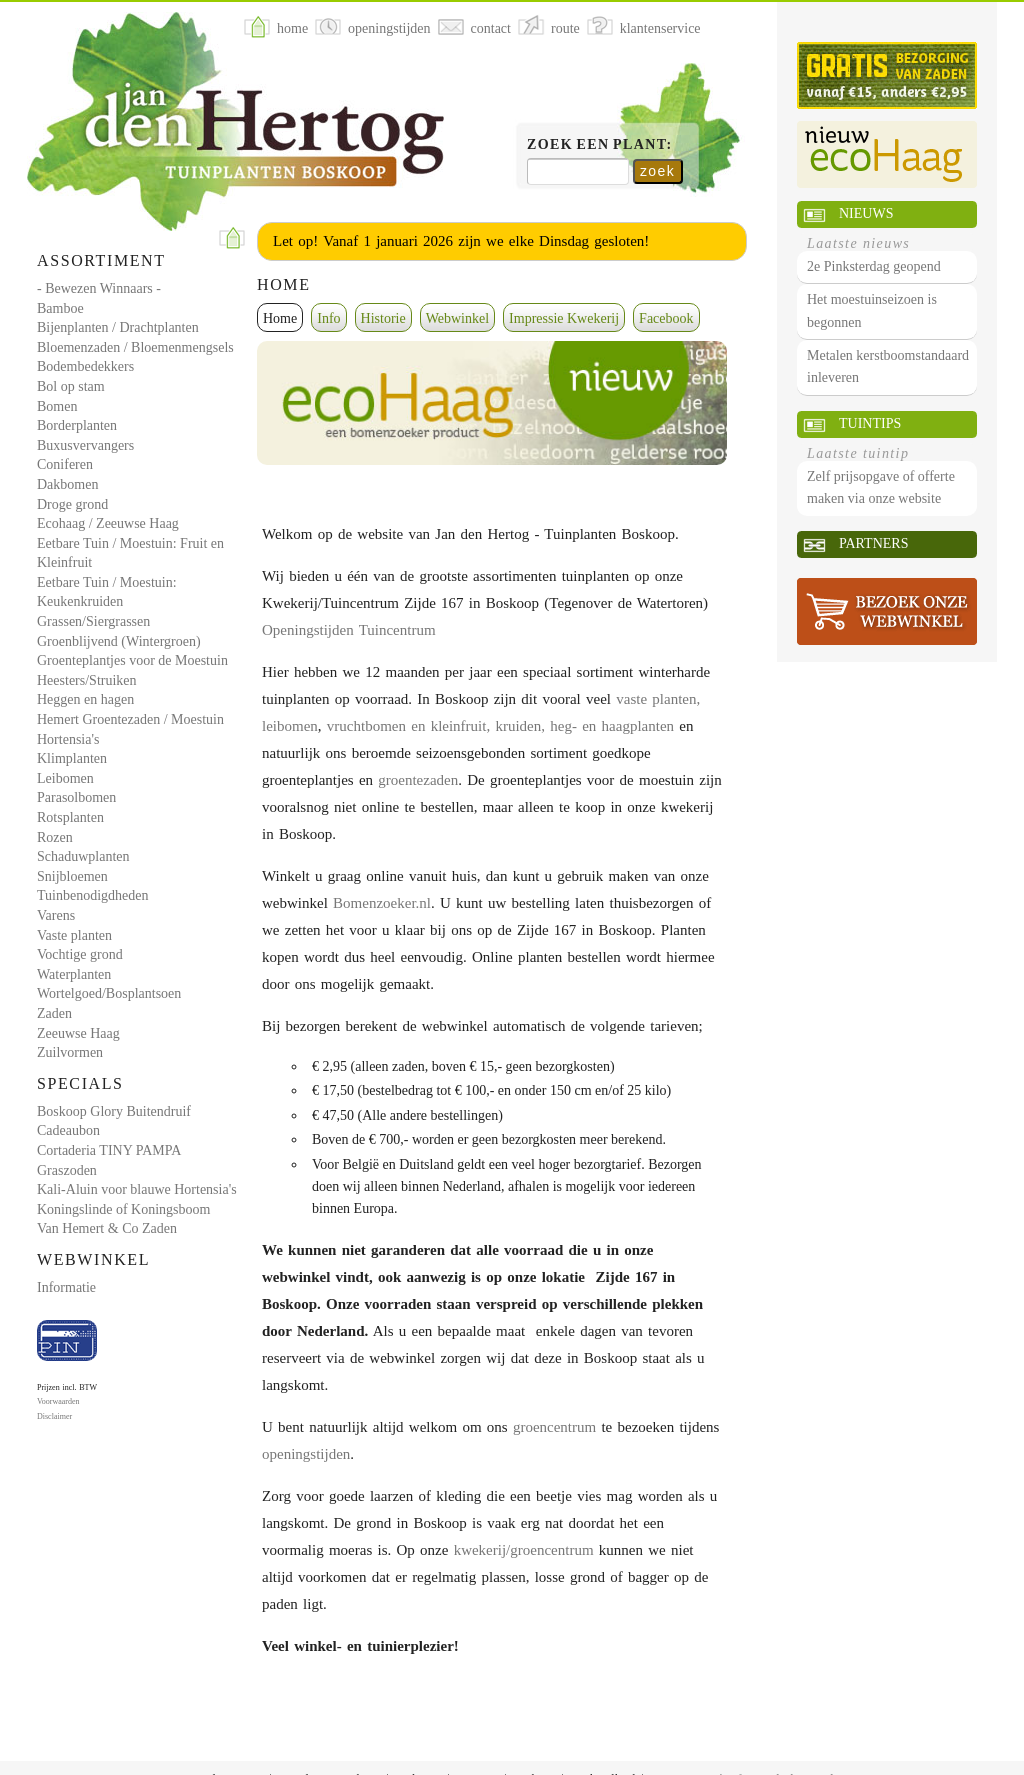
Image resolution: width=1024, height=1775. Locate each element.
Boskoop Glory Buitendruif (114, 1111)
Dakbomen (67, 484)
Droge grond (72, 504)
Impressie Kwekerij (564, 318)
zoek (657, 171)
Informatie (66, 1287)
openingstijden (306, 1454)
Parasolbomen (76, 797)
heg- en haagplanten (612, 726)
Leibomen (65, 778)
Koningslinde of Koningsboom (123, 1209)
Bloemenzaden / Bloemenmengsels (135, 347)
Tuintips (870, 423)
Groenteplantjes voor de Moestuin (132, 660)
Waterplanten (74, 974)
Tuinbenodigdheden (92, 895)
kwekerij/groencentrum (524, 1550)
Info (328, 318)
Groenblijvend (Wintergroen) (119, 641)
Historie (383, 318)
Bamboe (60, 308)
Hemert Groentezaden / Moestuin (130, 719)
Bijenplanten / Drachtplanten (118, 327)
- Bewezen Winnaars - (99, 288)
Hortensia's (68, 739)
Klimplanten (72, 758)
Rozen (55, 837)
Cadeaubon (68, 1130)
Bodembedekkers (85, 366)
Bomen (57, 406)
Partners (873, 543)
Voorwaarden (58, 1401)
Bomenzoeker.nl (382, 903)
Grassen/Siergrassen (93, 621)
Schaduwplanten (83, 856)
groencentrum (554, 1427)
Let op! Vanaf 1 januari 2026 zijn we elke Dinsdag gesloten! (461, 241)
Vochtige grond (80, 954)
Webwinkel (457, 318)
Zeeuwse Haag (78, 1033)
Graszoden (67, 1170)
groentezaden (418, 780)
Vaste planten (74, 935)
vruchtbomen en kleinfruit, (408, 726)
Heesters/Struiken (87, 680)
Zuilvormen (70, 1052)
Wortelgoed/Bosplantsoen (109, 993)
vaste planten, (658, 699)
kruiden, (520, 726)
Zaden (54, 1013)
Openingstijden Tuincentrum (349, 630)
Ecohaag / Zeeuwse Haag (108, 523)
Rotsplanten (70, 817)
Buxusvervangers (85, 445)
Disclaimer (54, 1416)
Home (280, 318)
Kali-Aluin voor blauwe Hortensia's (137, 1189)
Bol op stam (71, 386)
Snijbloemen (72, 876)
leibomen (290, 726)
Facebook (666, 318)
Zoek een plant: (600, 144)
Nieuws (866, 213)
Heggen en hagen (85, 699)
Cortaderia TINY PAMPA (109, 1150)
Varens (56, 915)
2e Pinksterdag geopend (874, 266)
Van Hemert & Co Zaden (107, 1228)
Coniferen (65, 464)
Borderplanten (77, 425)
